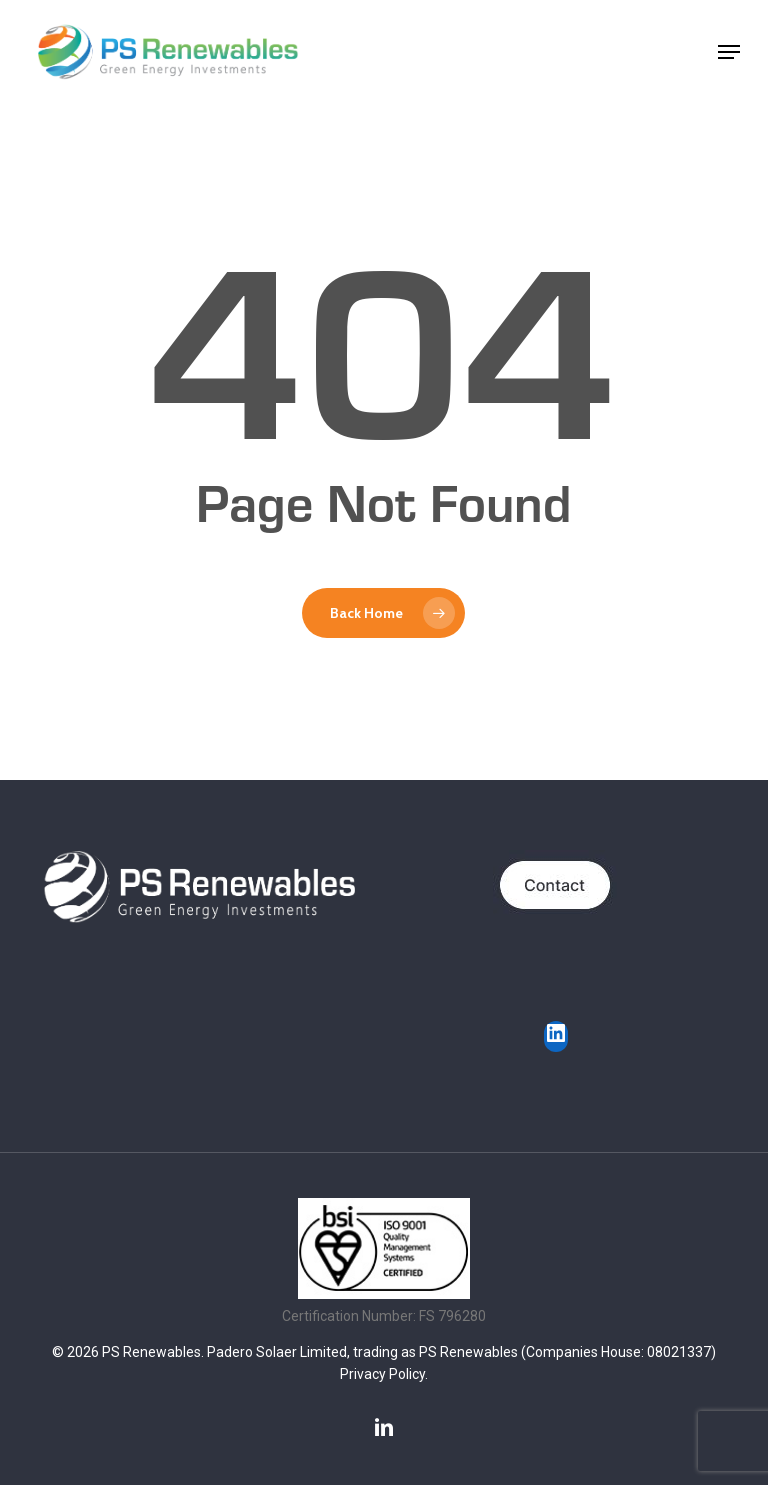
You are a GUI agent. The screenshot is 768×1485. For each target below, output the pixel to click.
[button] (729, 52)
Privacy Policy (382, 1374)
